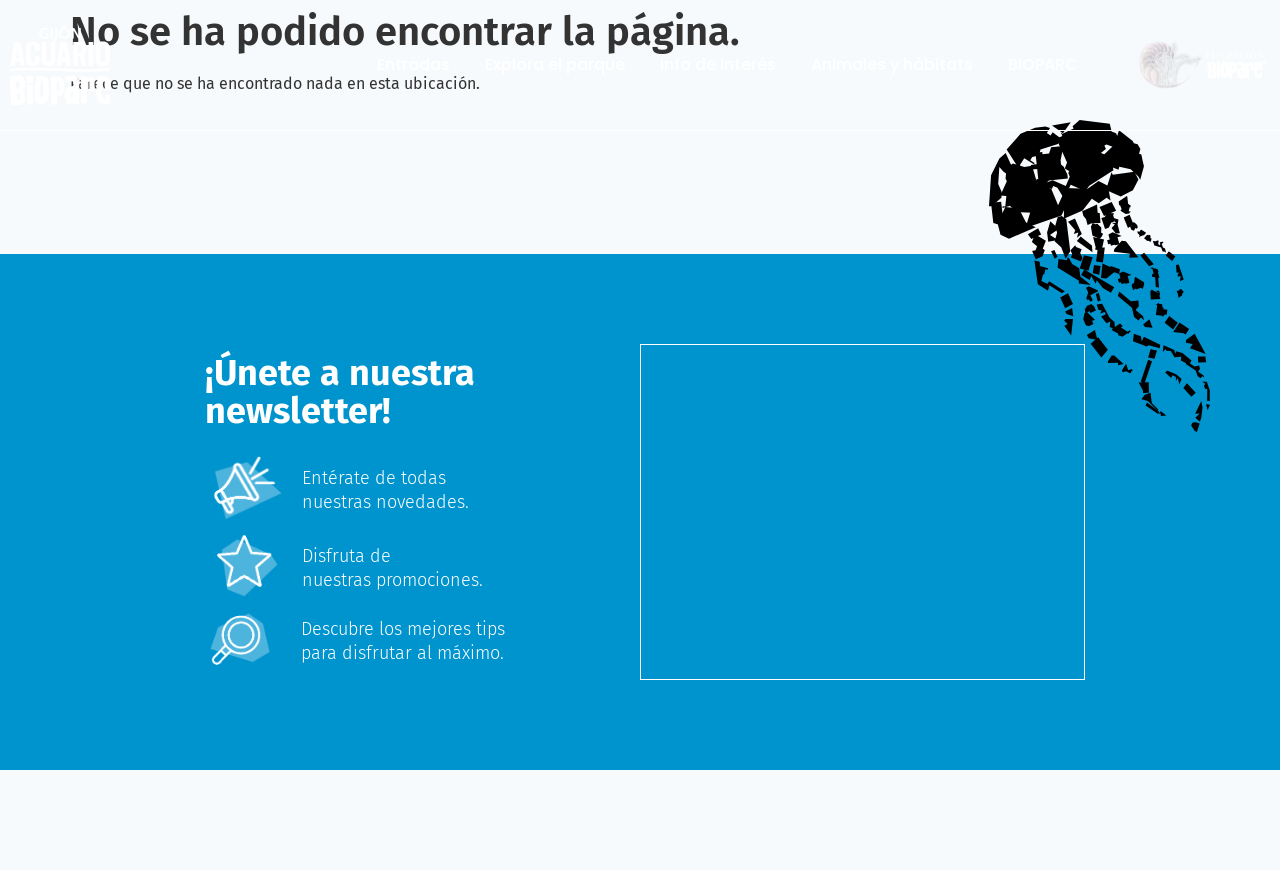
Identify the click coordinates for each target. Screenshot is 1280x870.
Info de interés (718, 65)
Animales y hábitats (892, 65)
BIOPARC (1043, 65)
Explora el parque (555, 65)
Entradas (413, 65)
